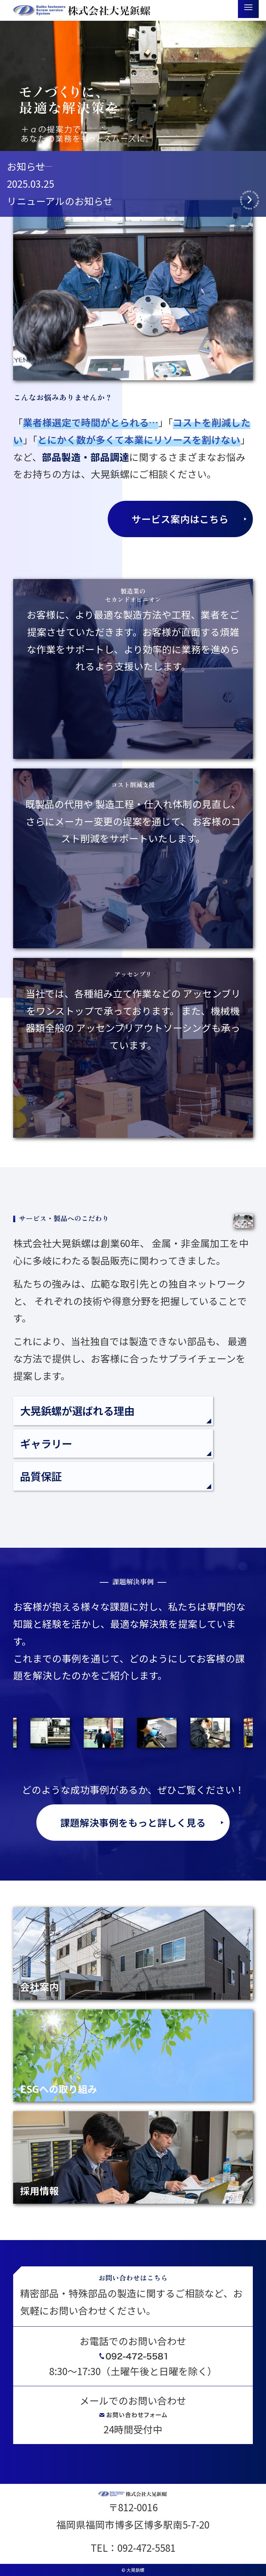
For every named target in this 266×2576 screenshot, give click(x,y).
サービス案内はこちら (180, 519)
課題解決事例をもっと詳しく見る (133, 1822)
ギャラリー (46, 1443)
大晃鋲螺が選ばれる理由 (77, 1410)
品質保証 (41, 1476)
